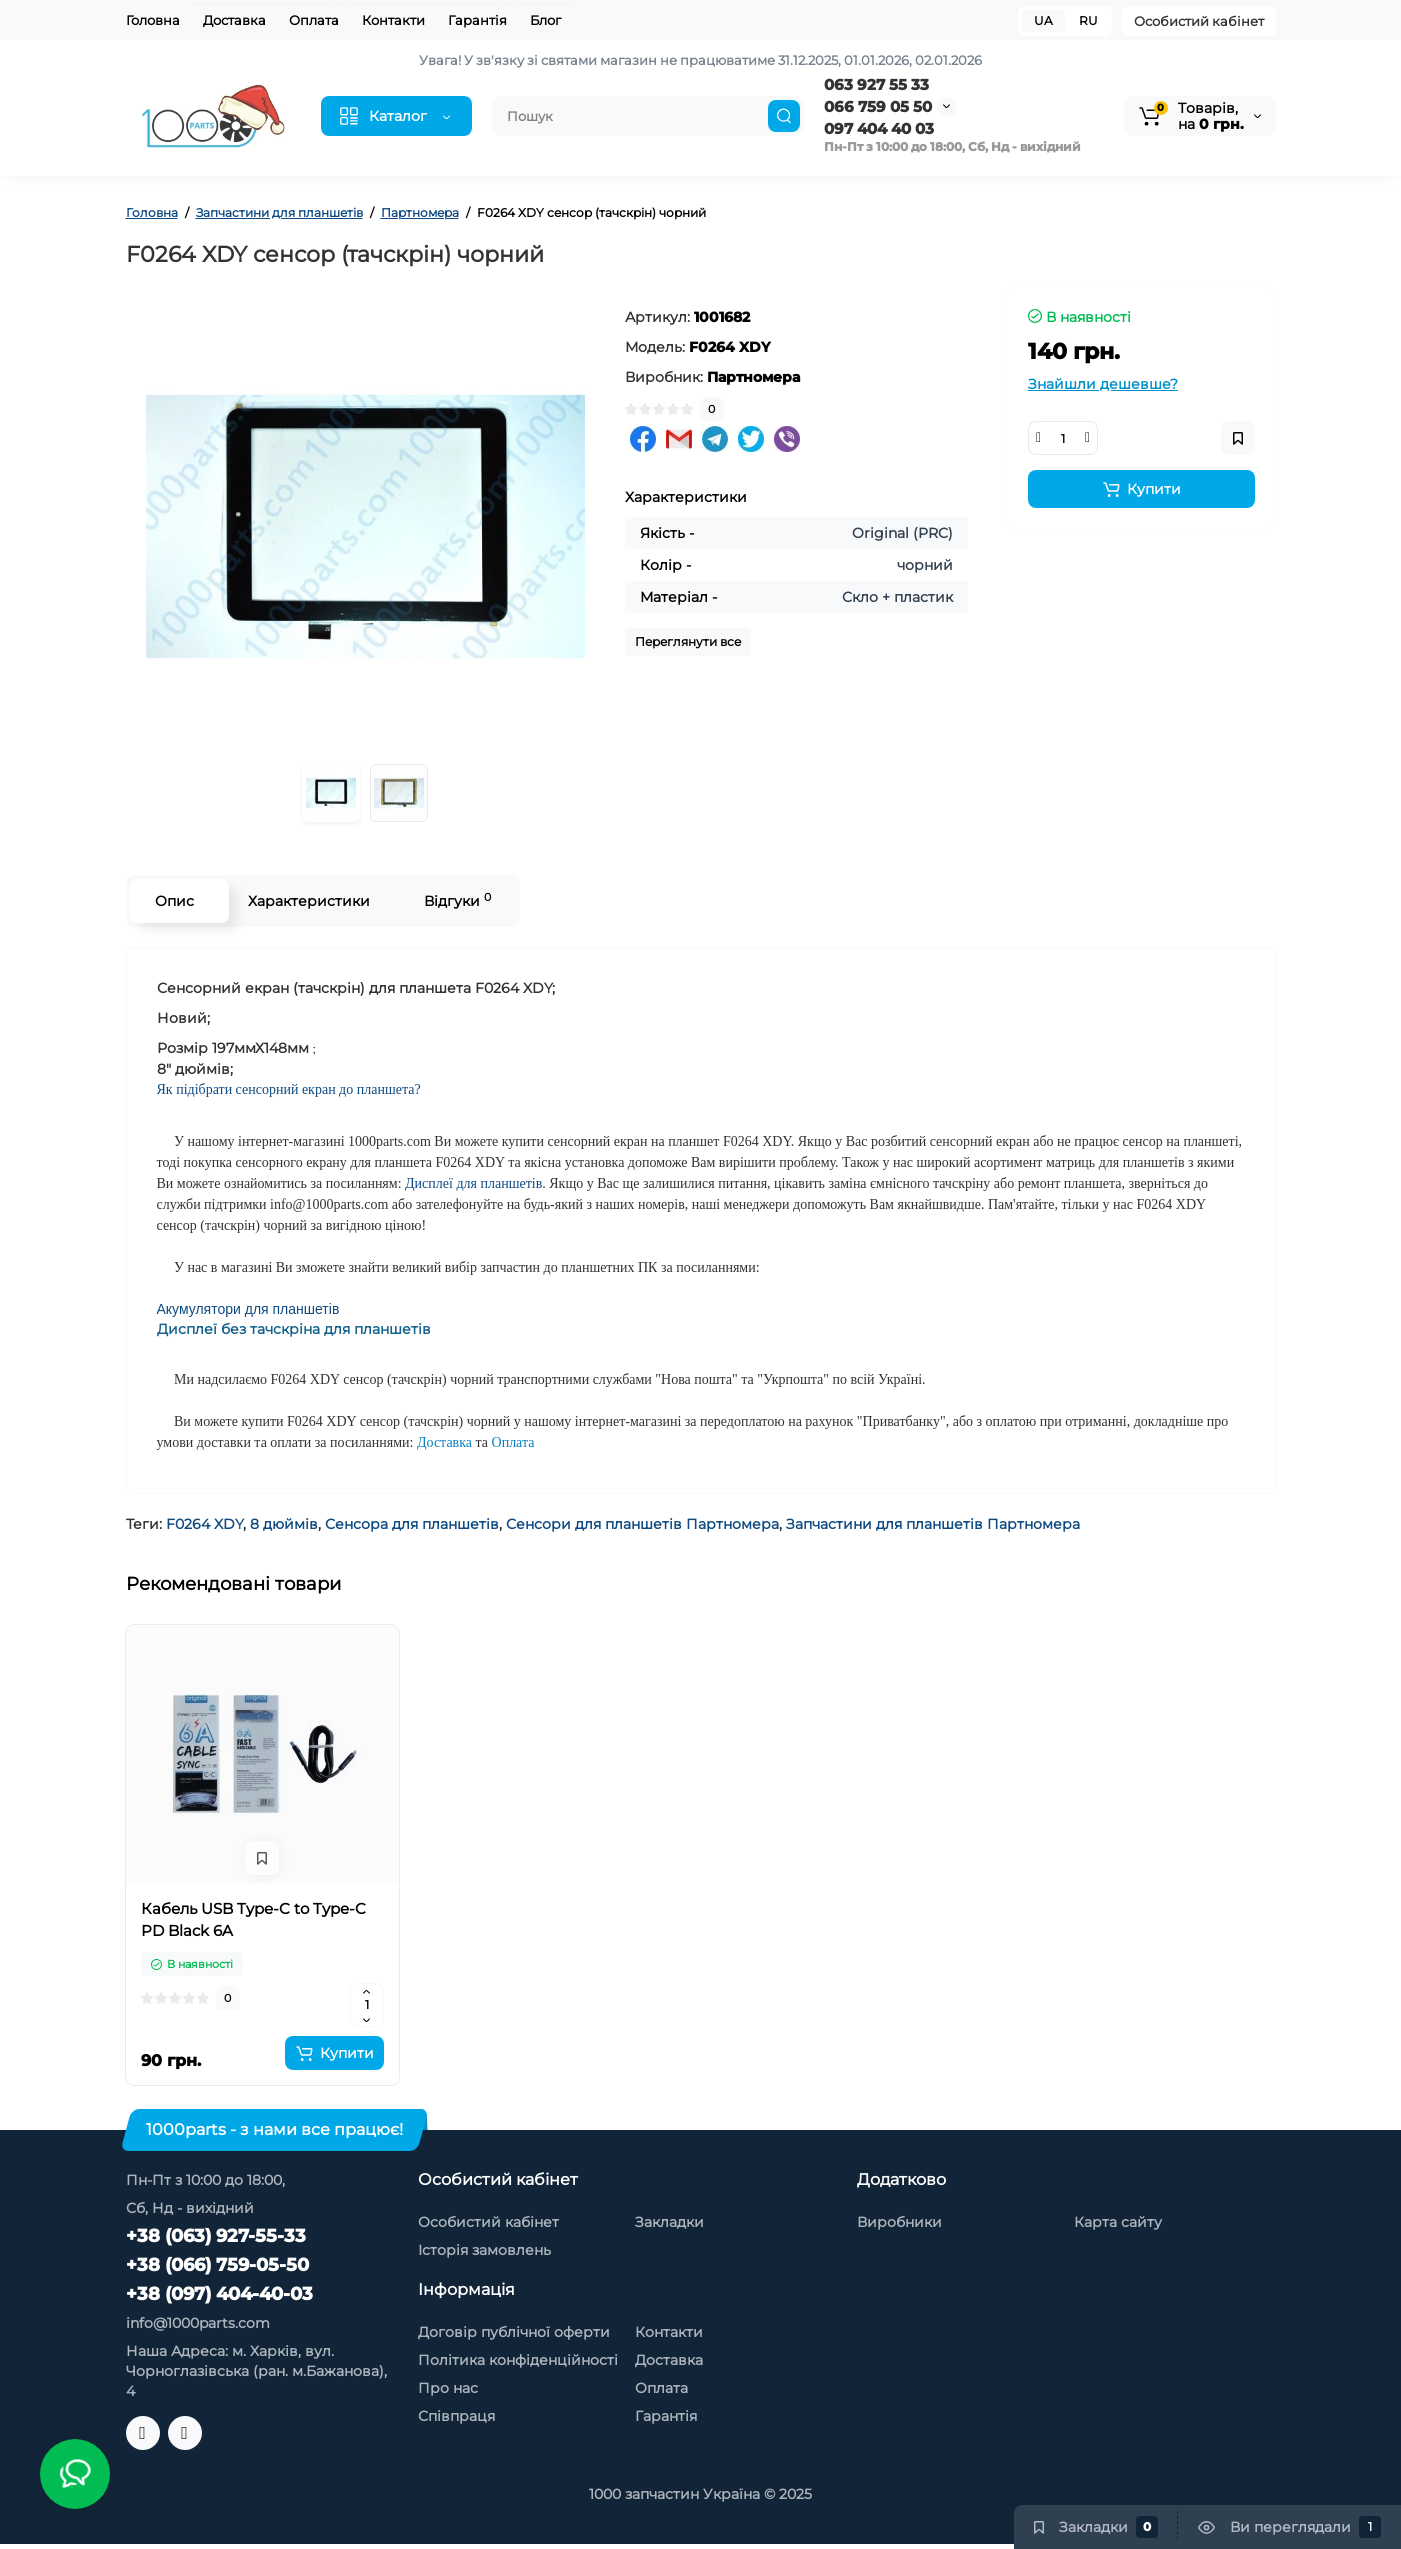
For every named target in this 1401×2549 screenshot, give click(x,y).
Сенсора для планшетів (412, 1524)
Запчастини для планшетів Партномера (933, 1524)
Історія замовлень (484, 2250)
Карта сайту (1118, 2222)
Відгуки (457, 900)
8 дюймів (284, 1524)
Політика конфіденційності (518, 2360)
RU (1088, 20)
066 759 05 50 (878, 106)
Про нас (448, 2388)
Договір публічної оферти (514, 2332)
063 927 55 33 (876, 84)
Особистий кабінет (1199, 21)
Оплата (314, 20)
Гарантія (477, 20)
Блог (545, 20)
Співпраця (456, 2416)
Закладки (669, 2222)
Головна (153, 20)
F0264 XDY (204, 1524)
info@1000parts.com (198, 2323)
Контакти (393, 20)
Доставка (234, 20)
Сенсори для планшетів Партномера (642, 1524)
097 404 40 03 (879, 128)
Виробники (899, 2222)
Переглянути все (688, 641)
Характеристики (309, 901)
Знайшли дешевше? (1103, 384)
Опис (174, 901)
